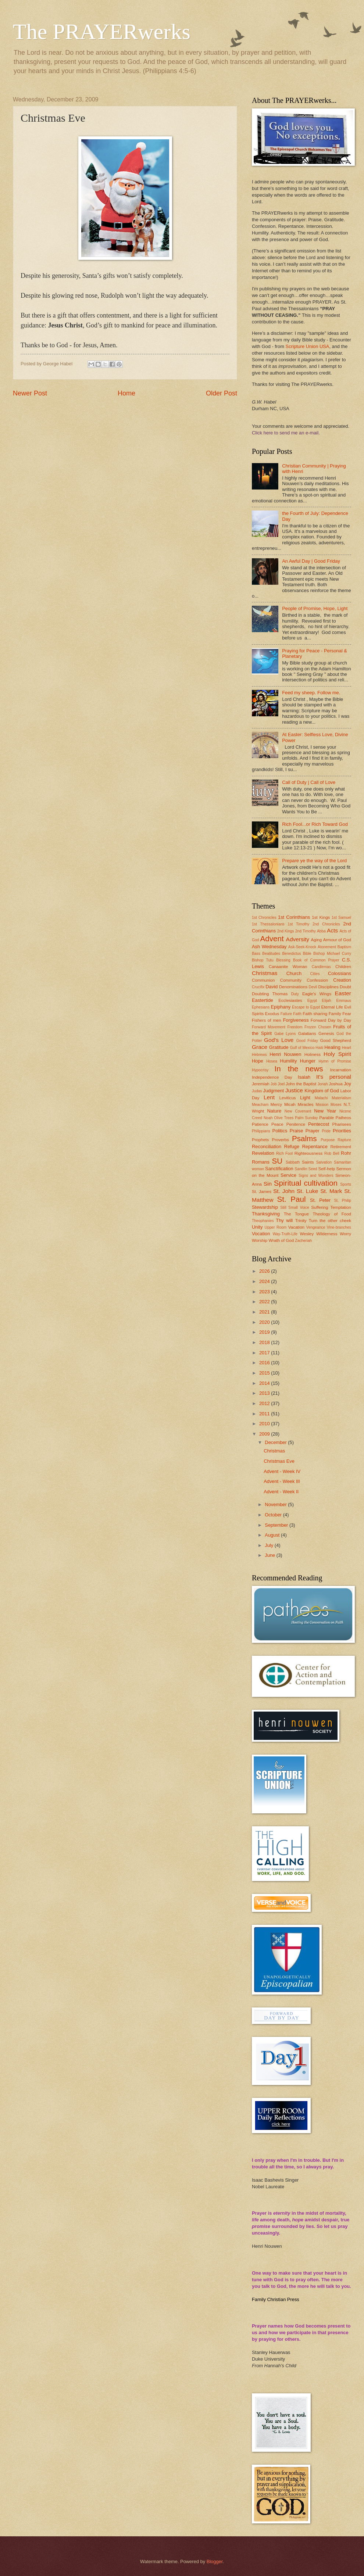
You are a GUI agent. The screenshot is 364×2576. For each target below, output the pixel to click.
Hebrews (259, 1055)
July (269, 1545)
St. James (261, 1191)
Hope (257, 1061)
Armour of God (337, 940)
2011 (265, 1413)
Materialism (341, 1098)
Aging (316, 940)
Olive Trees (283, 1118)
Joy (347, 1083)
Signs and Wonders (316, 1176)
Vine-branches (339, 1227)
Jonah (322, 1084)
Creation (342, 980)
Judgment (273, 1090)
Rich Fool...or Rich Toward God (315, 824)
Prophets (260, 1139)
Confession (317, 980)
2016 (265, 1362)
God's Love (278, 1040)
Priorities (342, 1130)
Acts (332, 930)
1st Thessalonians (268, 924)
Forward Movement (268, 1027)
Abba (321, 931)
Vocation (261, 1233)
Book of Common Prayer (316, 960)
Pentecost (318, 1124)
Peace (277, 1124)
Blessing (283, 960)
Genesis (326, 1033)
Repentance (315, 1146)
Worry (345, 1234)
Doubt (345, 987)
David (271, 986)
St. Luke (307, 1191)
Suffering (319, 1207)
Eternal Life (332, 1007)
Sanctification (279, 1168)
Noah (268, 1118)
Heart (346, 1048)
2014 (265, 1383)
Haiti (319, 1048)
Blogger (215, 2561)
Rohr (346, 1153)
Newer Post (30, 393)
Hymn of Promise (334, 1061)
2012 (265, 1403)
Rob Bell (331, 1153)
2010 (265, 1423)
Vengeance (315, 1227)
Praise (296, 1130)
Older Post (221, 393)
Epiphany (280, 1007)
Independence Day (272, 1077)
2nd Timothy (305, 931)
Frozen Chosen (317, 1027)
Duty (295, 994)
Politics (280, 1130)
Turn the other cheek (330, 1220)
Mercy (276, 1104)
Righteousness (309, 1153)
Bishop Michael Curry (332, 954)
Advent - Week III (282, 1481)
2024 (265, 1281)
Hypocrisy (260, 1070)
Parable (326, 1117)
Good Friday (307, 1041)
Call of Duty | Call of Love (308, 782)
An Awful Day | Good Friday (311, 561)
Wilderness (326, 1234)
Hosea (271, 1061)
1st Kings (321, 917)
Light (305, 1097)
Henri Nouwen (285, 1054)
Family (335, 1013)
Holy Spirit (337, 1054)
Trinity (301, 1220)
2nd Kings (285, 931)
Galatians (307, 1033)
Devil (313, 987)
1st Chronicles (264, 918)
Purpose (328, 1140)
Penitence (296, 1124)
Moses (336, 1105)
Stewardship (265, 1207)
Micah (290, 1104)
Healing (332, 1047)
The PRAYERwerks (101, 31)
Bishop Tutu (263, 960)
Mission (321, 1105)
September (277, 1525)
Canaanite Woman (288, 966)
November (276, 1504)
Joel (281, 1084)
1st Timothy (299, 924)
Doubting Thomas (270, 994)
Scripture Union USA (307, 346)
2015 (265, 1373)
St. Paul (291, 1199)
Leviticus (287, 1098)
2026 (265, 1271)
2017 (265, 1352)
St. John (284, 1191)
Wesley (307, 1234)
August (273, 1535)
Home (126, 393)
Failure (286, 1014)
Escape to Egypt (306, 1007)
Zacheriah (303, 1241)
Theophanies (263, 1221)
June (270, 1555)
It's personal (333, 1077)
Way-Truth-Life (285, 1234)
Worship (259, 1240)
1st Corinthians (294, 917)
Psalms (304, 1138)
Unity (257, 1227)
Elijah (326, 1001)
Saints (308, 1162)
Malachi (321, 1098)
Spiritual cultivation (306, 1183)
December (276, 1442)
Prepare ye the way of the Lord (314, 860)
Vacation (296, 1227)
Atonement (327, 947)
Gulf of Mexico (302, 1048)
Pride (326, 1131)
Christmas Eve (279, 1461)
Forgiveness (296, 1020)
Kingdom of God (321, 1090)
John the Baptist (301, 1084)
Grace (259, 1047)
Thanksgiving (266, 1214)
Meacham (260, 1105)
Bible (307, 954)
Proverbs (280, 1139)
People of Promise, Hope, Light (314, 608)
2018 (265, 1342)
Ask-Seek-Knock (302, 947)
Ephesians (261, 1007)
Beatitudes (271, 954)
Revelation (263, 1153)
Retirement (340, 1146)
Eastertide (262, 1000)
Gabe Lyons (285, 1034)
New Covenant (298, 1111)
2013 (265, 1393)
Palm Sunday (306, 1118)
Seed (312, 1169)
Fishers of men (266, 1020)
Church (294, 973)
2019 (265, 1332)
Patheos (343, 1117)
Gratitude (279, 1047)
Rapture (344, 1140)
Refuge (292, 1146)
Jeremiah (261, 1084)
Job (274, 1084)
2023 (265, 1291)
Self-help (326, 1169)
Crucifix (258, 987)
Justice (294, 1090)
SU (277, 1161)
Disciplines (328, 987)
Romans (261, 1162)
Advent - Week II (281, 1491)
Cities (315, 974)
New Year (325, 1111)
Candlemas (321, 967)
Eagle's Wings (316, 994)
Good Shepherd (335, 1040)
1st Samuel (341, 918)
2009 (265, 1434)
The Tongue (296, 1214)
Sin (268, 1183)
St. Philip (342, 1201)
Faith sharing (315, 1013)
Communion (263, 980)
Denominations (293, 987)
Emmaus (343, 1001)
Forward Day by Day (331, 1020)
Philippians (261, 1131)
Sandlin (301, 1169)
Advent (272, 938)
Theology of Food (332, 1214)
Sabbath (293, 1162)
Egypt (312, 1001)
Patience (260, 1124)
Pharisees (341, 1124)
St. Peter (320, 1200)
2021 (265, 1312)
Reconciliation (266, 1146)
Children (343, 966)
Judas (257, 1091)
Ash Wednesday (269, 946)
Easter (343, 993)
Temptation (340, 1207)
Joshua (335, 1084)
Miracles (306, 1104)
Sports (345, 1184)
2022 (265, 1301)
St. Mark (331, 1191)
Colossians (339, 973)
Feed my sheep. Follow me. (311, 692)
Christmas (264, 973)
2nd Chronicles (326, 924)
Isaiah (304, 1077)
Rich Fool (284, 1153)
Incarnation (340, 1070)
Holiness (312, 1054)
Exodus (272, 1013)
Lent (269, 1097)
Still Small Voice (294, 1207)
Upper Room (275, 1227)
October (274, 1515)
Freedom (294, 1027)
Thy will (284, 1220)
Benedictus (291, 954)
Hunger (307, 1061)
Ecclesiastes (290, 1000)
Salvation (324, 1162)
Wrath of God (281, 1240)
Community (291, 980)
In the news (298, 1068)
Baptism (344, 947)
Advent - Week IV (282, 1471)
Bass (256, 954)
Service (288, 1175)
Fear (346, 1013)
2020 (265, 1322)
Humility (288, 1061)
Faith (297, 1014)
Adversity (297, 939)
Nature (274, 1111)
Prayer (313, 1130)
